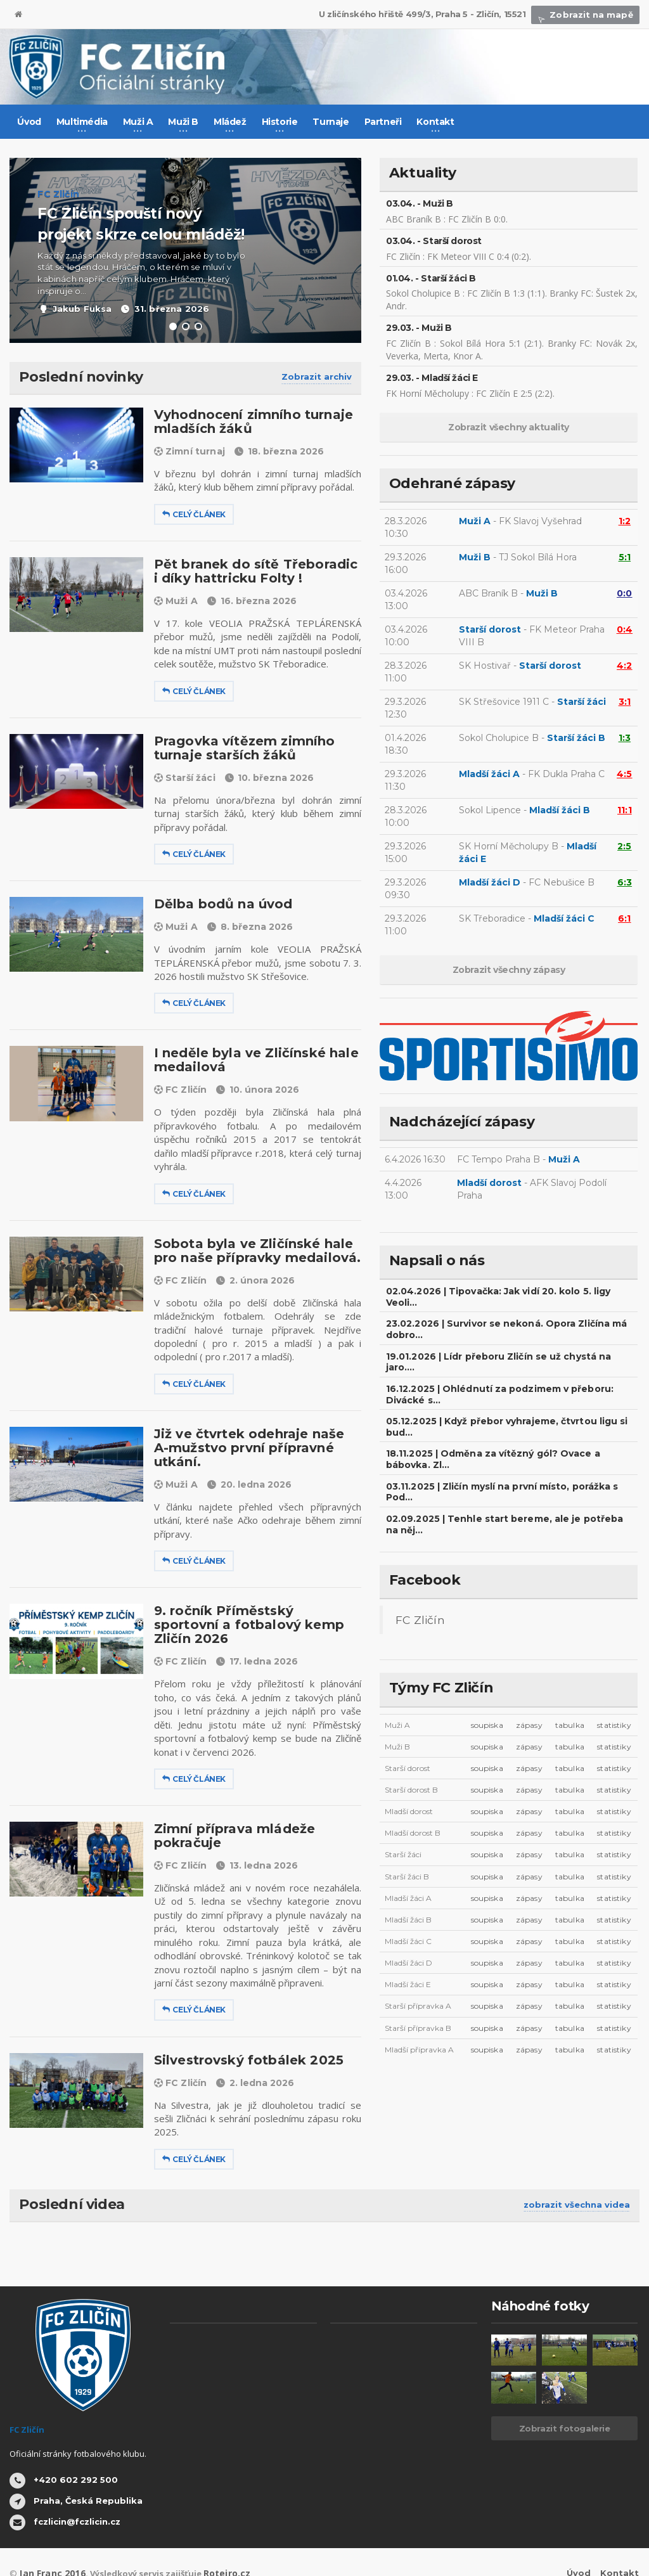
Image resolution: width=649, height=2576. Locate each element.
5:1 (625, 557)
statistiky (614, 1691)
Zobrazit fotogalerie (564, 2400)
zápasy (530, 1691)
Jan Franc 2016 (48, 2545)
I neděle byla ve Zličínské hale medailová (251, 1059)
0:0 (625, 593)
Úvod (29, 121)
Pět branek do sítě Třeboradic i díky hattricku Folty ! (254, 571)
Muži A (175, 601)
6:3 (624, 882)
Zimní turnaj (189, 451)
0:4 (625, 629)
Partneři (383, 121)
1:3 (625, 738)
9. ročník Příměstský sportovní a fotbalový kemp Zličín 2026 (253, 1603)
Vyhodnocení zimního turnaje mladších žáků (249, 421)
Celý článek (194, 514)
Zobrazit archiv (316, 376)
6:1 (625, 918)
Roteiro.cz (217, 2545)
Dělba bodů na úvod (220, 903)
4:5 (625, 774)
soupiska (488, 1691)
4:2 (625, 665)
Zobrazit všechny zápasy (509, 970)
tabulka (570, 1691)
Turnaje (330, 121)
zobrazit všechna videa (577, 2177)
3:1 (625, 701)
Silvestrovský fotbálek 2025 (244, 2032)
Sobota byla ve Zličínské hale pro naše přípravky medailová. (252, 1250)
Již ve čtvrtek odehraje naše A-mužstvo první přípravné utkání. (256, 1440)
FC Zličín (180, 1089)
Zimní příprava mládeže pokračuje (230, 1807)
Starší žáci (184, 777)
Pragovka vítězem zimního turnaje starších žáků (240, 748)
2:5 (625, 846)
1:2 (625, 521)
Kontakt (620, 2545)
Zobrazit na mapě (588, 15)
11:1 (625, 810)
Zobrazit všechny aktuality (508, 427)
